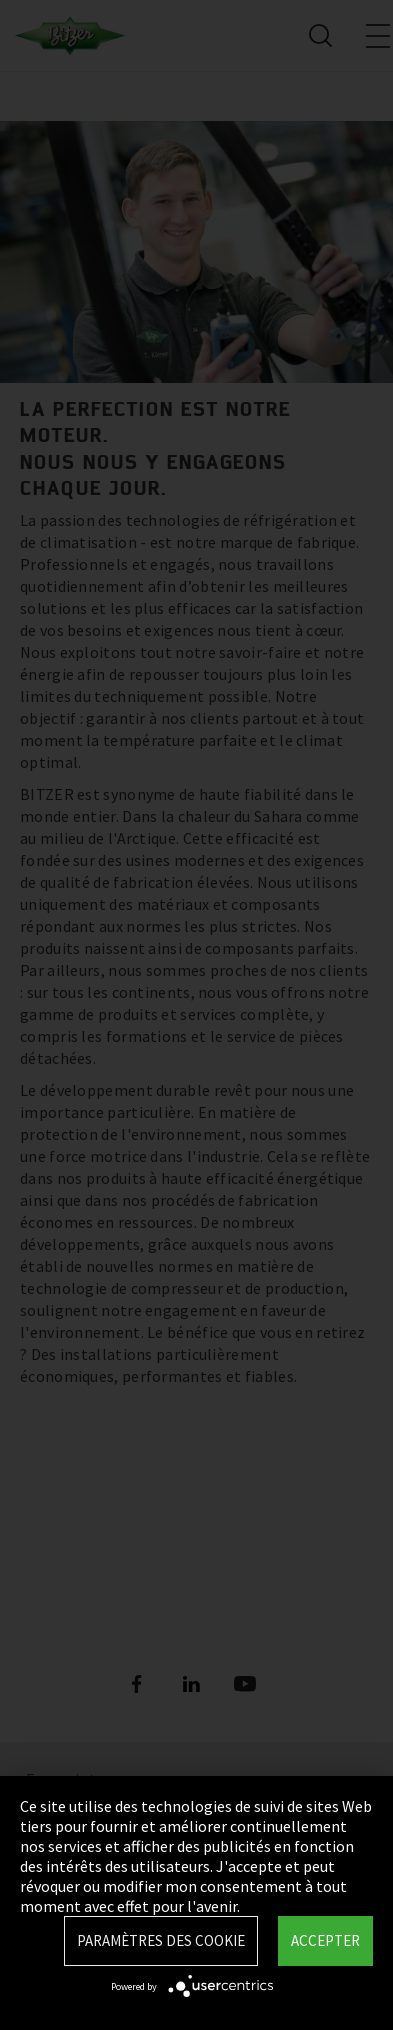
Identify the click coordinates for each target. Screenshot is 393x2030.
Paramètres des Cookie (161, 1940)
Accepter (325, 1940)
